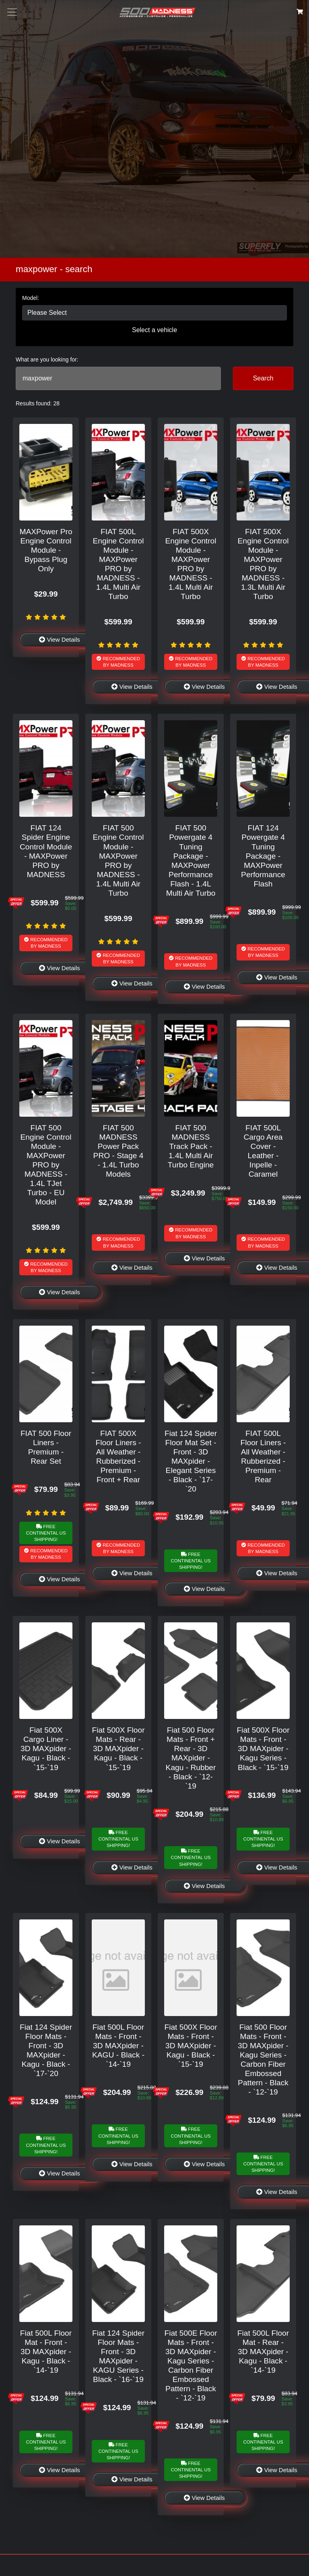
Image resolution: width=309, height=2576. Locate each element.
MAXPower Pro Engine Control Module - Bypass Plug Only (45, 550)
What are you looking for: (47, 359)
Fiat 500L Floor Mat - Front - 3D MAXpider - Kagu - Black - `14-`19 (46, 2351)
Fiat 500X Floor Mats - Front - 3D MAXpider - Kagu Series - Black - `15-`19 (263, 1748)
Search (263, 378)
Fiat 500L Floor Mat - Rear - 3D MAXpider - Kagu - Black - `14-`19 (263, 2351)
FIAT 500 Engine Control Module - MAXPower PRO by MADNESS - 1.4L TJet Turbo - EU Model (46, 1165)
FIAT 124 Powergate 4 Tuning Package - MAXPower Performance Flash (263, 856)
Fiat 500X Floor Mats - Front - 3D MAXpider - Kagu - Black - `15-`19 (190, 2045)
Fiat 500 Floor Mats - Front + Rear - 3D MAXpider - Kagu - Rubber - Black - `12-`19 (191, 1758)
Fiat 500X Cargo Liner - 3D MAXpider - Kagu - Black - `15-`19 (46, 1748)
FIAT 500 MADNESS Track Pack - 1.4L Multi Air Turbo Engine (191, 1146)
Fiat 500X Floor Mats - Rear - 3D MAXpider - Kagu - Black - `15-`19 (118, 1748)
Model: (30, 298)
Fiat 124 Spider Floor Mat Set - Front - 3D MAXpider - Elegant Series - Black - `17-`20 (191, 1461)
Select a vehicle (154, 329)
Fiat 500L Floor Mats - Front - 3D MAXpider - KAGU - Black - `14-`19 (118, 2045)
